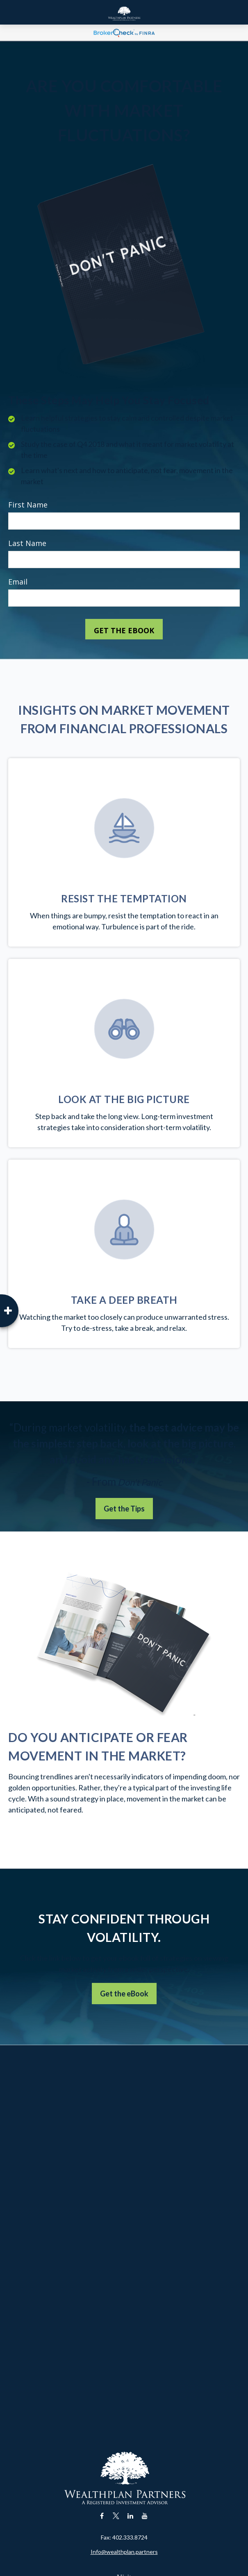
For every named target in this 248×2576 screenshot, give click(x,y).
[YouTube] (144, 2515)
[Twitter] (116, 2515)
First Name (28, 505)
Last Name (27, 543)
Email (17, 582)
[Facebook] (101, 2515)
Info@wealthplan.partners (124, 2551)
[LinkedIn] (130, 2515)
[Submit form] (124, 629)
